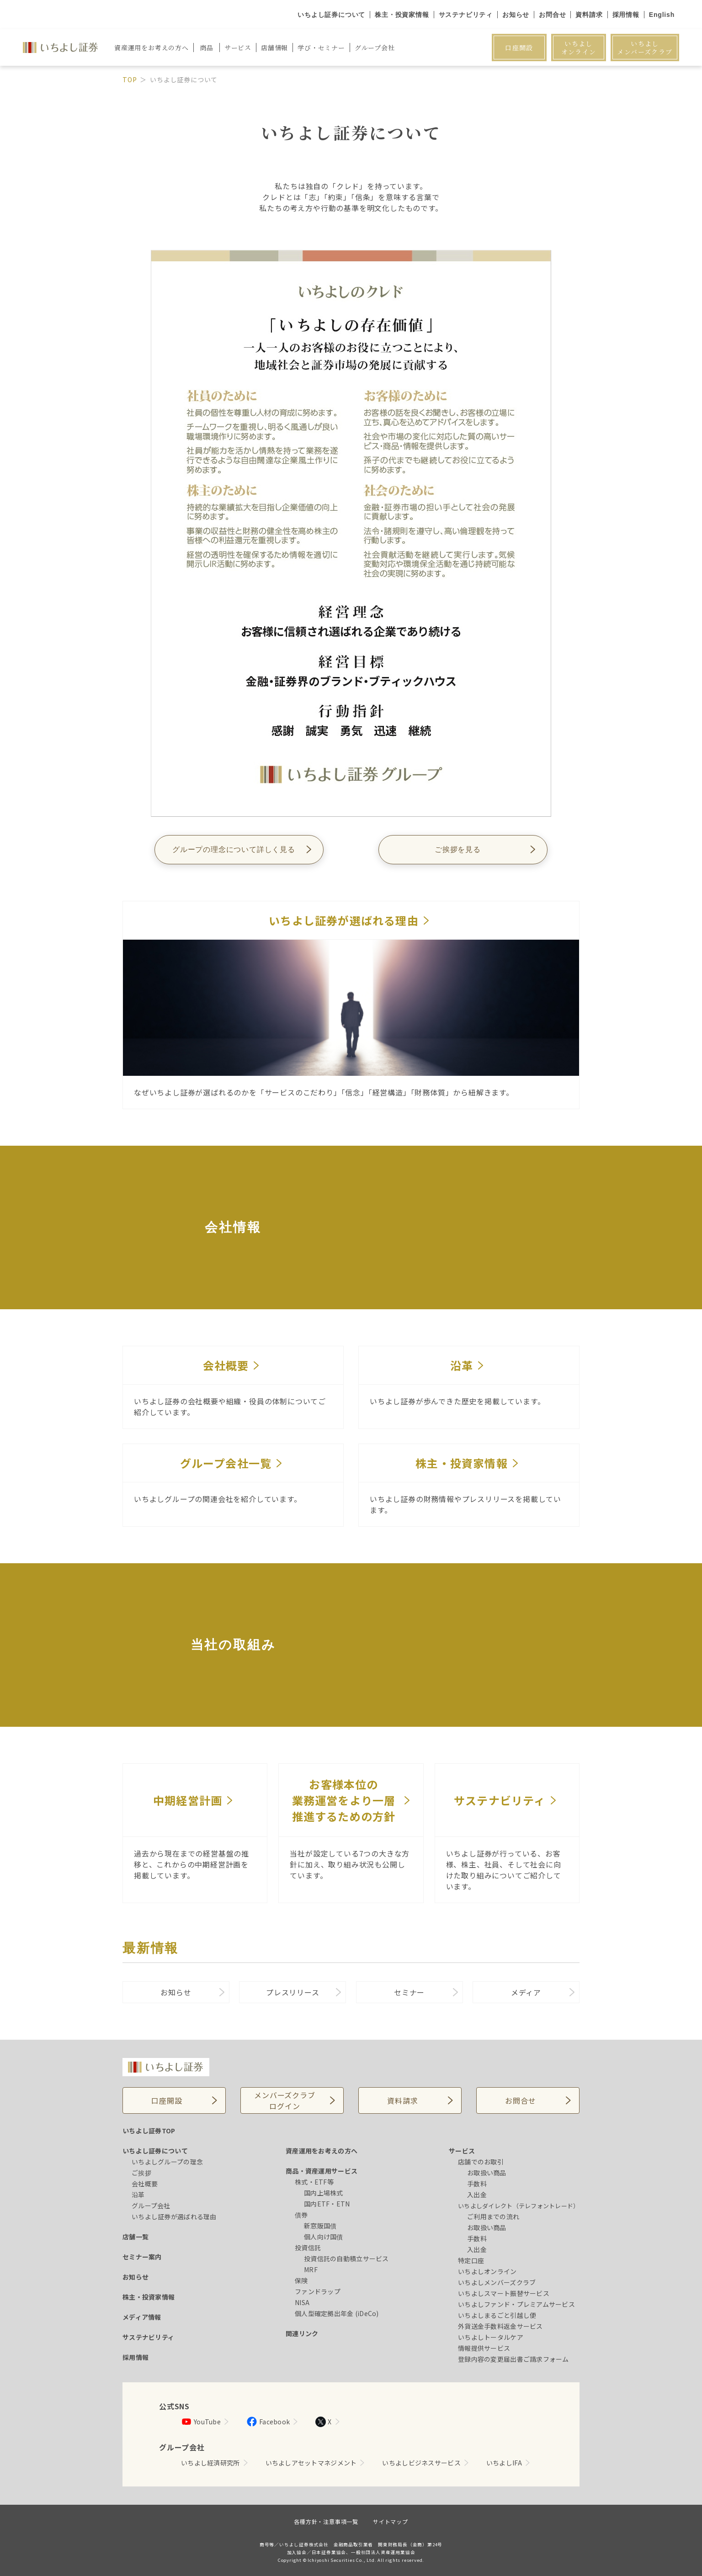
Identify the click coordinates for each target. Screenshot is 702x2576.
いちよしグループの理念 (167, 2161)
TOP (129, 79)
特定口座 (471, 2260)
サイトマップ (390, 2521)
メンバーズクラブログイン (284, 2100)
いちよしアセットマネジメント (311, 2462)
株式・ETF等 (314, 2181)
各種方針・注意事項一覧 (326, 2521)
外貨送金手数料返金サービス (500, 2326)
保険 (301, 2280)
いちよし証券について (331, 14)
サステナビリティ (466, 14)
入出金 (477, 2194)
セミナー (409, 1992)
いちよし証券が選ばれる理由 (174, 2216)
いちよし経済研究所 (210, 2462)
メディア (526, 1992)
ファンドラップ (317, 2291)
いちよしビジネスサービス (421, 2462)
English (662, 14)
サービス (462, 2150)
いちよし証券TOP (149, 2130)
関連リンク (302, 2333)
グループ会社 (151, 2205)
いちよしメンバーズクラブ (644, 47)
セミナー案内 (142, 2256)
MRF (311, 2269)
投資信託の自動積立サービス (346, 2258)
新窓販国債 (320, 2225)
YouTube (201, 2421)
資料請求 (588, 14)
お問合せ (552, 14)
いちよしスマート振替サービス (503, 2293)
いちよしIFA (504, 2462)
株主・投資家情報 (402, 14)
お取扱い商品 (486, 2172)
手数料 (477, 2183)
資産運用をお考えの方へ (321, 2150)
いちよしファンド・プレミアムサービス (516, 2304)
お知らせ (515, 14)
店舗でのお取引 (481, 2161)
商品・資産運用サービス (321, 2170)
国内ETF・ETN (327, 2203)
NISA (302, 2302)
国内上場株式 (323, 2192)
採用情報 (625, 14)
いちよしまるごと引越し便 (497, 2315)
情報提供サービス (484, 2348)
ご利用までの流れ (493, 2216)
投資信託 (308, 2247)
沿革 (138, 2194)
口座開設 (519, 47)
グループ (375, 47)
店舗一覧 (135, 2236)
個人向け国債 (323, 2236)
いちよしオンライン (578, 47)
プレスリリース (292, 1992)
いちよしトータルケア (490, 2337)
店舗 (274, 47)
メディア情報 (141, 2317)
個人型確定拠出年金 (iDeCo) (337, 2313)
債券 (301, 2214)
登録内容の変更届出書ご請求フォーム (513, 2359)
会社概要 (145, 2183)
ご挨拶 (141, 2172)
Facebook (268, 2421)
